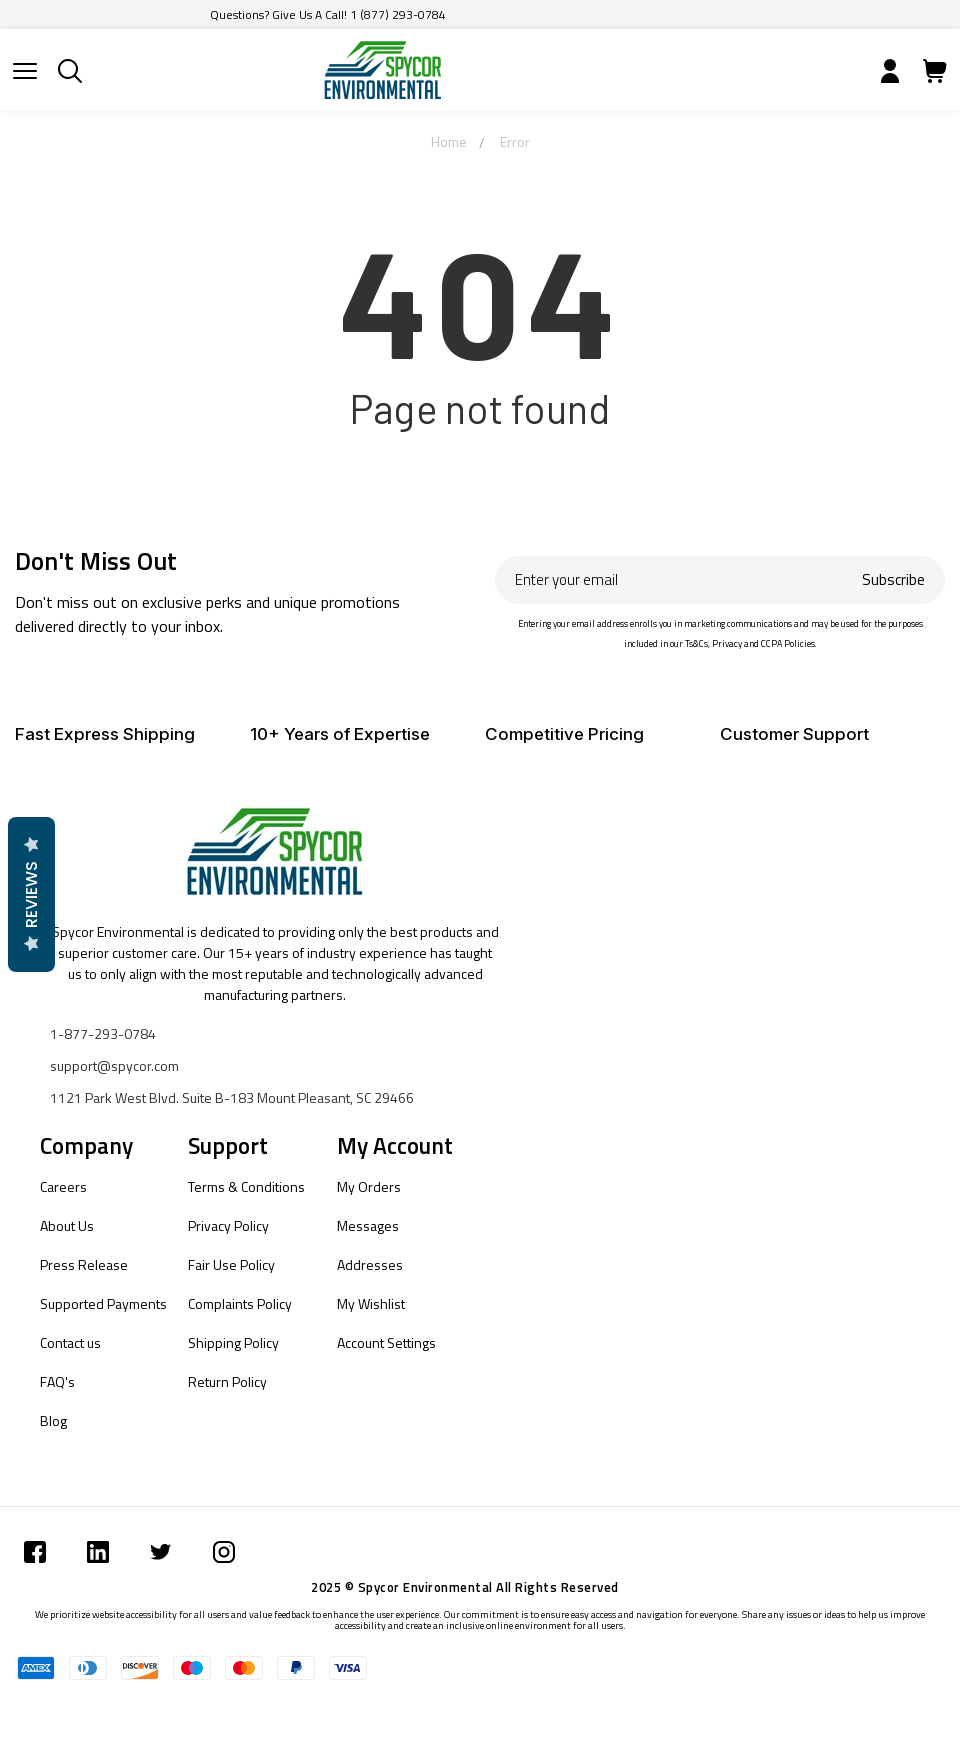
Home (449, 141)
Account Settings (386, 1342)
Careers (63, 1186)
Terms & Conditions (246, 1186)
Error (515, 141)
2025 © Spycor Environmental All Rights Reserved (465, 1587)
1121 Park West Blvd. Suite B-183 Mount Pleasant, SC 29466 (232, 1097)
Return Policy (227, 1381)
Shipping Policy (233, 1342)
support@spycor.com (114, 1065)
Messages (368, 1225)
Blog (53, 1420)
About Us (67, 1225)
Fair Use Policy (231, 1264)
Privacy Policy (228, 1225)
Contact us (70, 1342)
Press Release (84, 1264)
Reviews (31, 894)
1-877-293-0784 (103, 1033)
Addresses (370, 1264)
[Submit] (25, 71)
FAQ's (57, 1381)
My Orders (369, 1186)
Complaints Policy (240, 1303)
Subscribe (893, 579)
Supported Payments (103, 1303)
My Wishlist (371, 1303)
